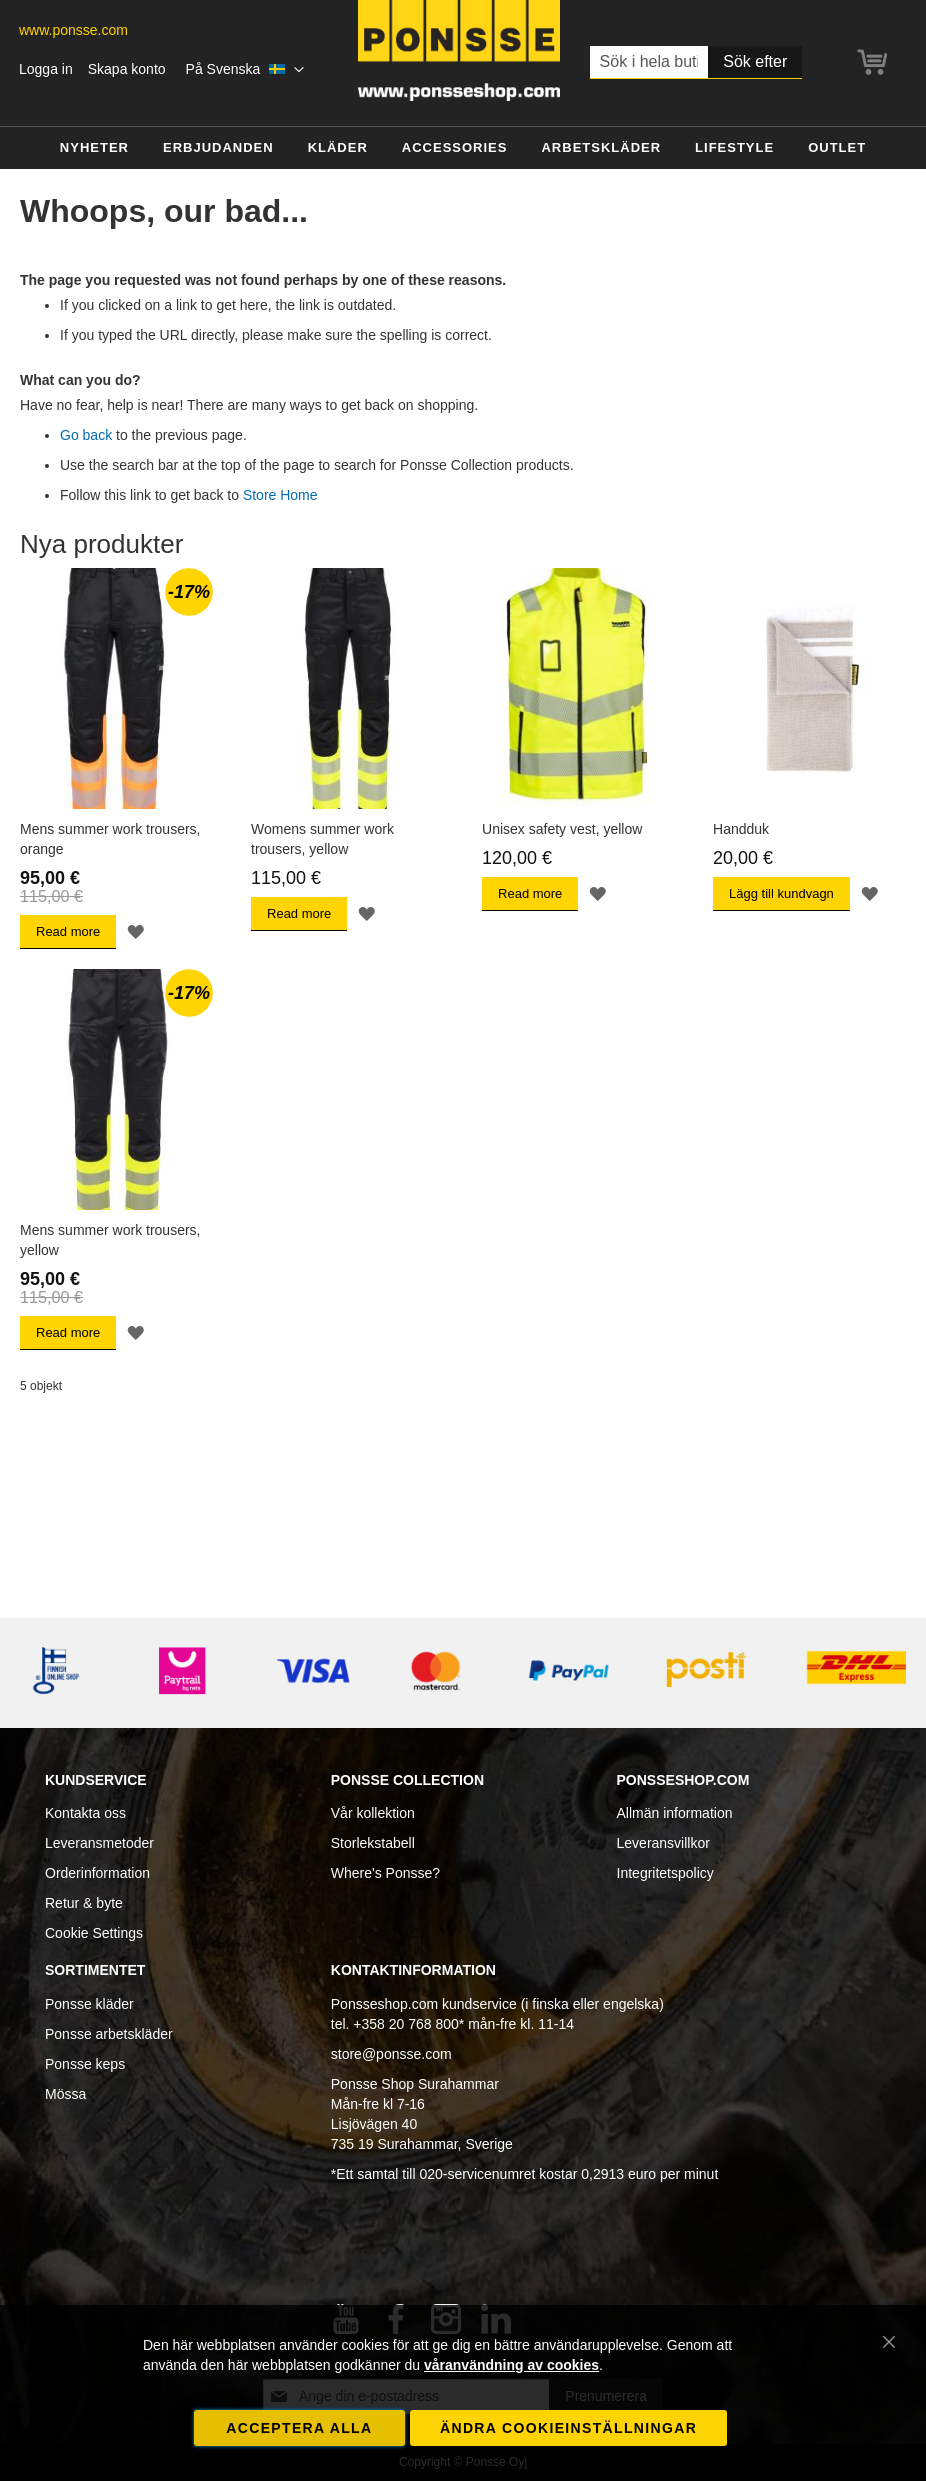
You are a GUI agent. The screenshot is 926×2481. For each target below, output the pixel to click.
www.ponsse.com (73, 30)
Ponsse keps (85, 2064)
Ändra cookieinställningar (568, 2428)
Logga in (46, 69)
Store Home (280, 495)
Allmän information (675, 1813)
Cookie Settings (94, 1933)
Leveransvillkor (663, 1843)
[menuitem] (94, 148)
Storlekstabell (373, 1843)
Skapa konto (127, 69)
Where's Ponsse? (385, 1873)
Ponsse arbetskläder (109, 2034)
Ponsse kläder (89, 2004)
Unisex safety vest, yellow (562, 829)
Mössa (65, 2094)
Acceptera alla (299, 2428)
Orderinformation (97, 1873)
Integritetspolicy (665, 1873)
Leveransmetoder (99, 1843)
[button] (245, 70)
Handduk (741, 829)
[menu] (463, 148)
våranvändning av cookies (511, 2365)
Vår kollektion (373, 1813)
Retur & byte (84, 1903)
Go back (86, 435)
